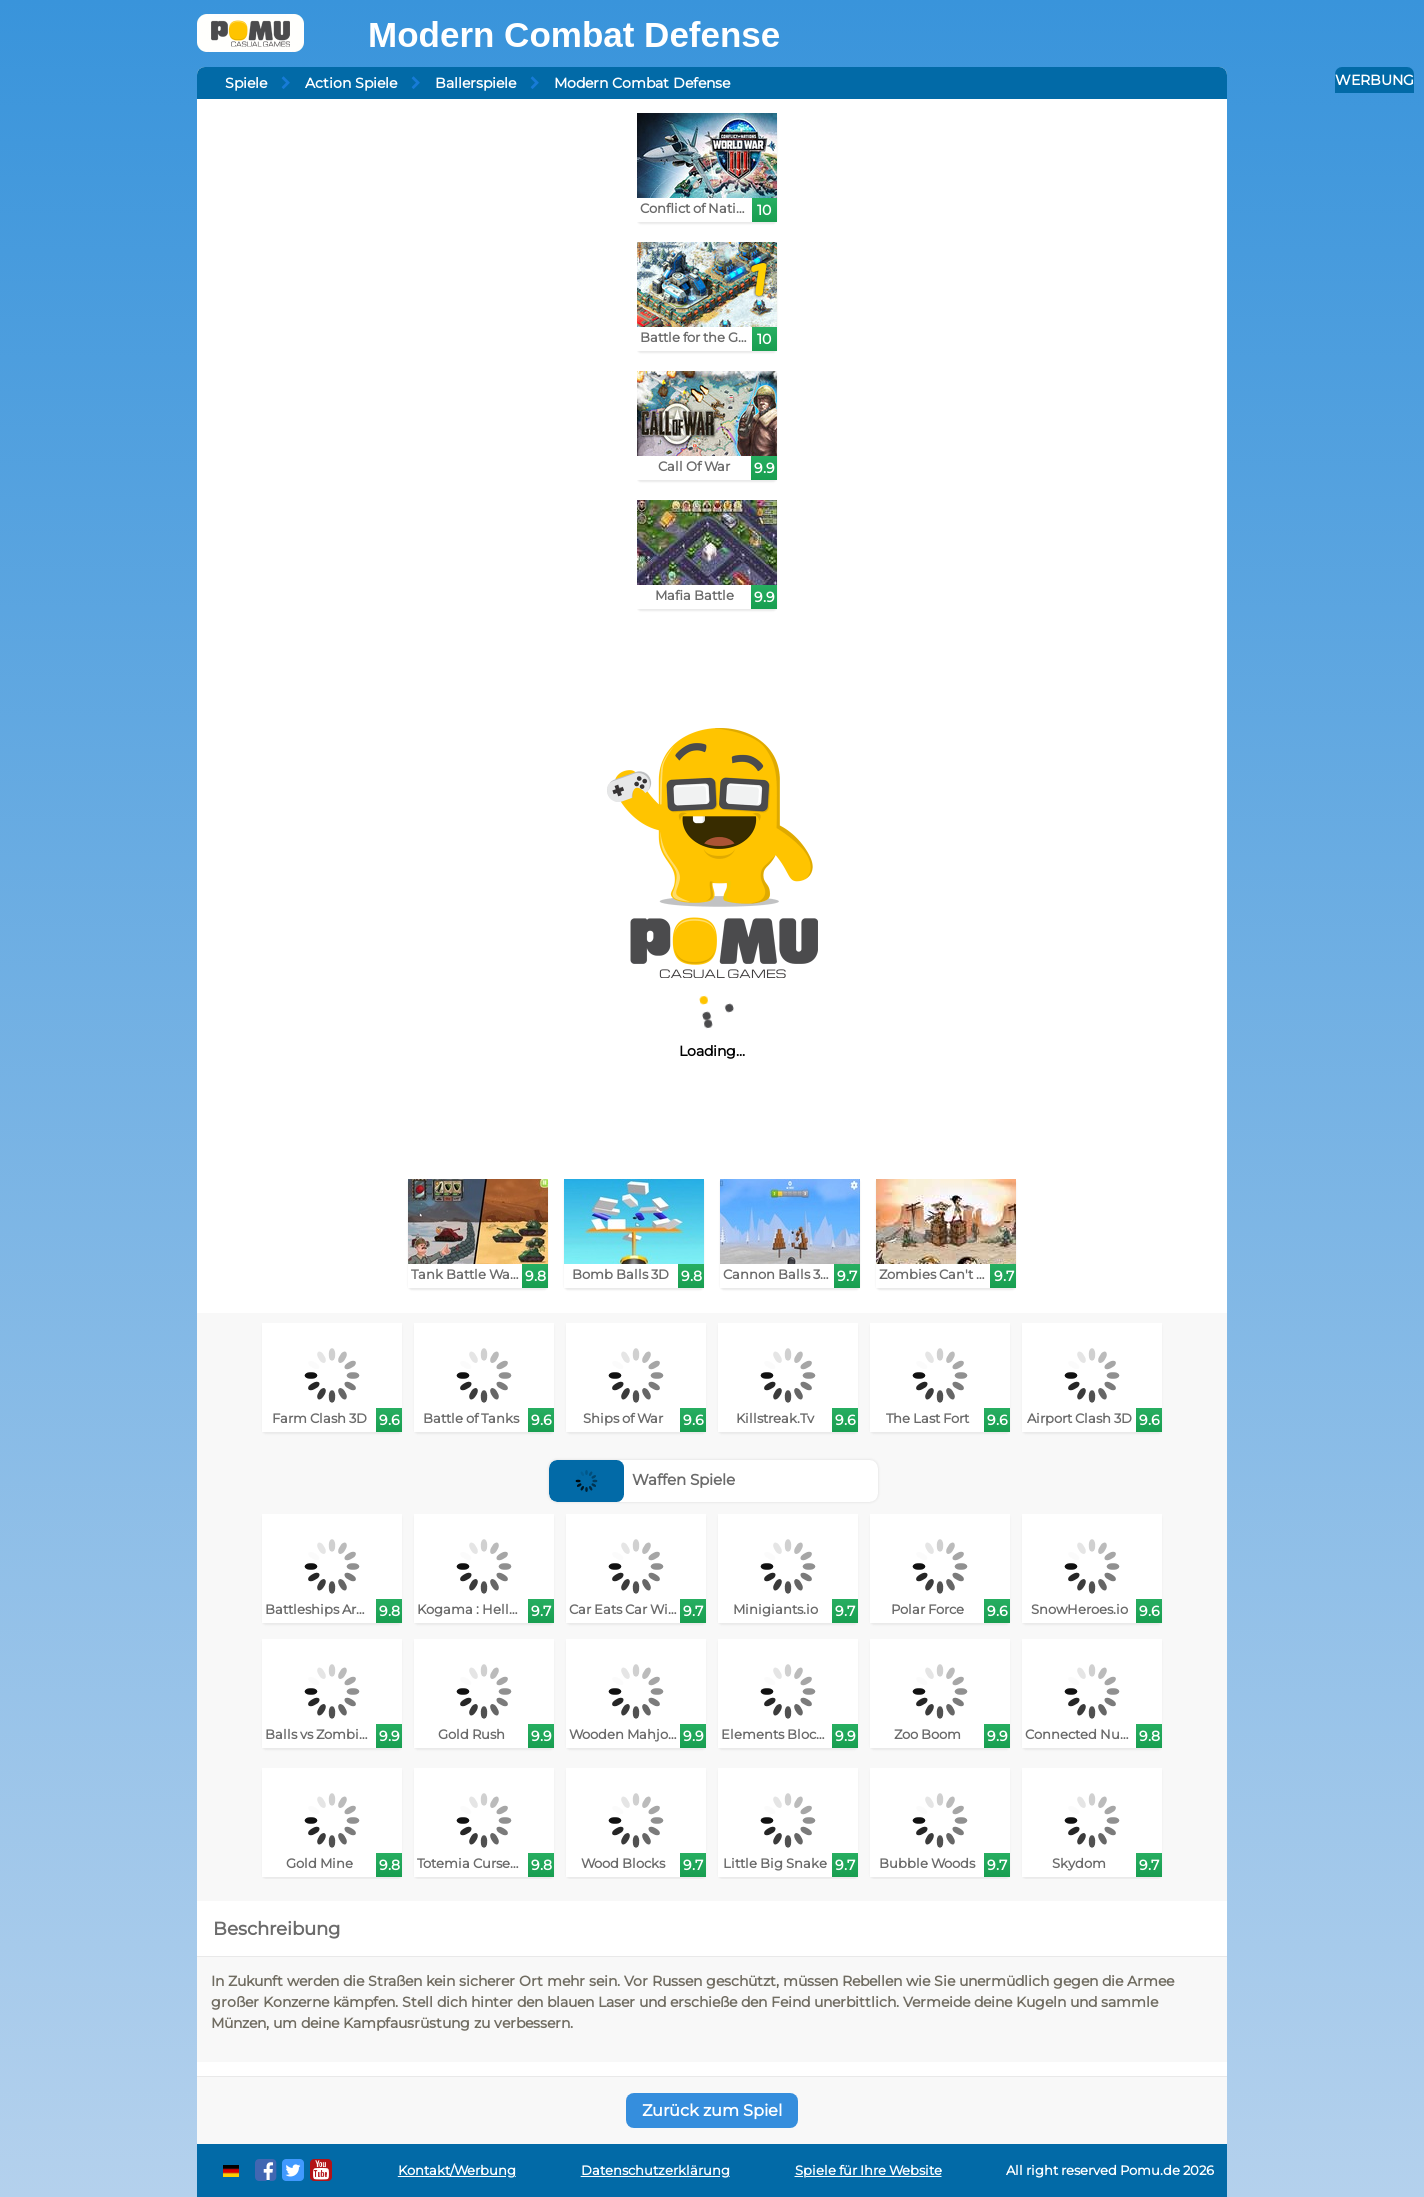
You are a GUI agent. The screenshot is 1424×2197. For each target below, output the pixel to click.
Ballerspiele (475, 83)
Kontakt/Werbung (457, 2170)
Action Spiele (351, 83)
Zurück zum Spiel (712, 2110)
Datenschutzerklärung (655, 2170)
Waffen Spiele (642, 1479)
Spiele (246, 83)
